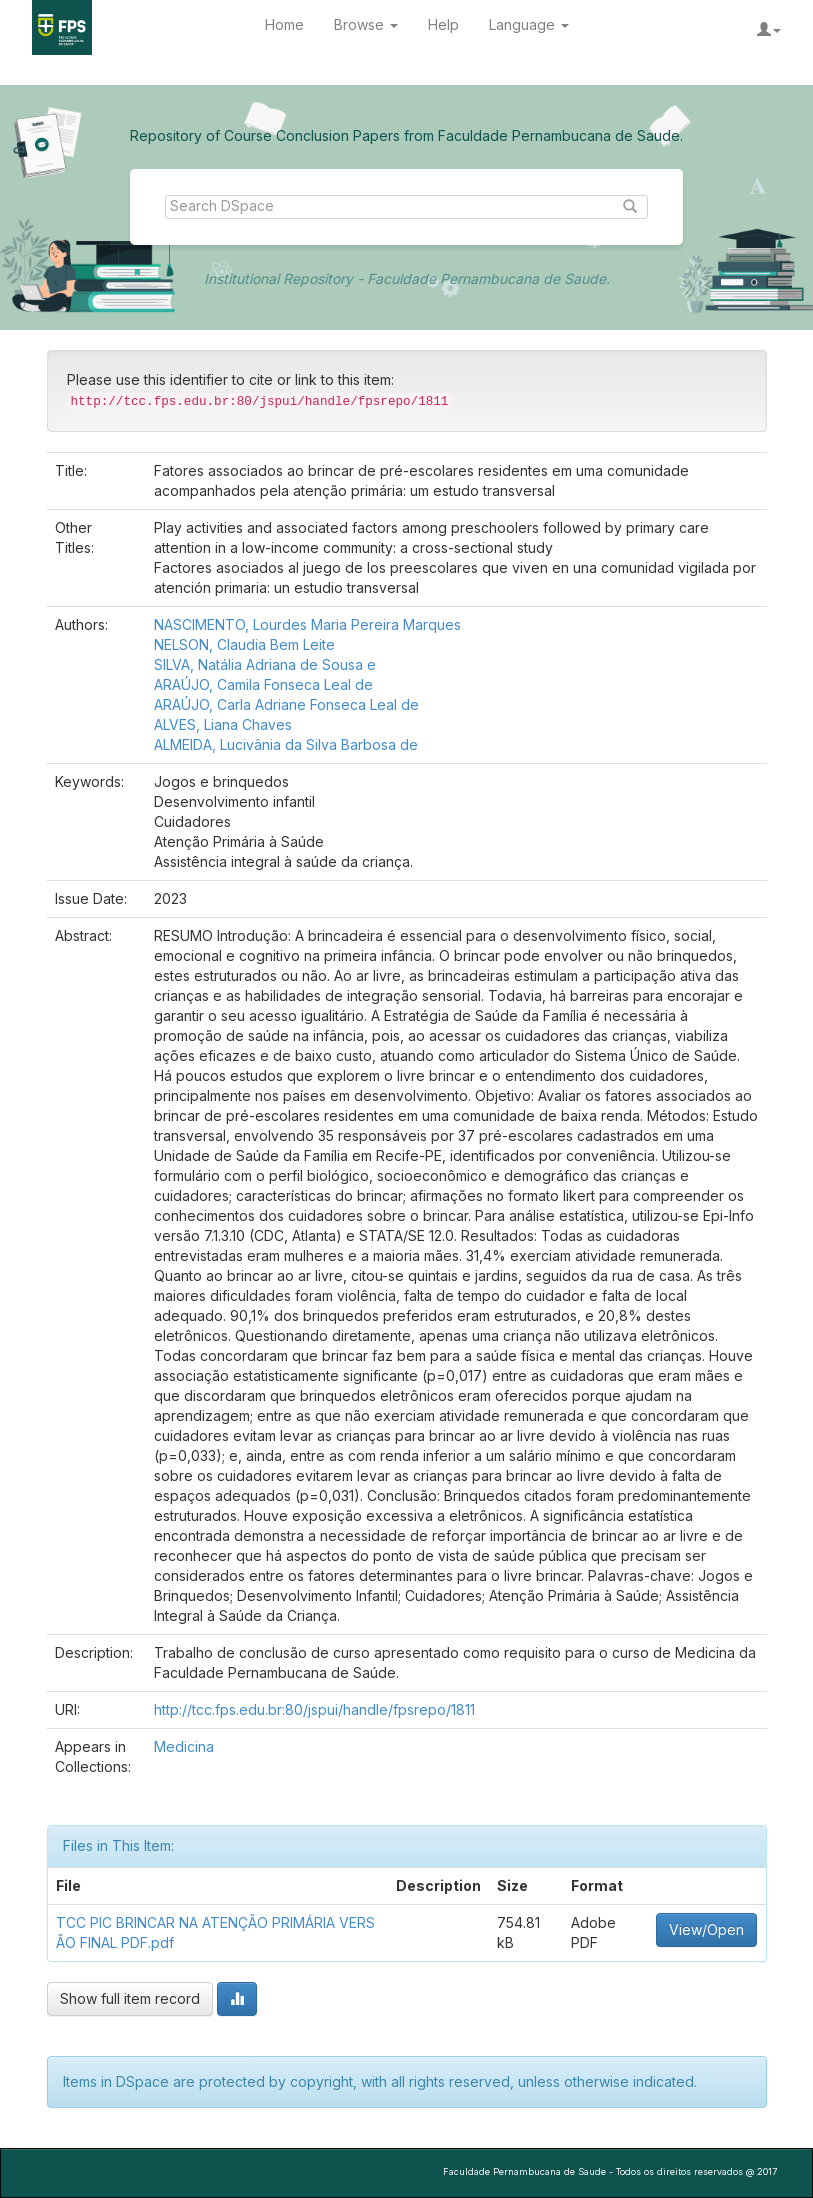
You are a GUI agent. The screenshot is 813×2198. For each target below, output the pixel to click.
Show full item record (130, 1998)
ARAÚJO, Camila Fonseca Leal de (263, 684)
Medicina (184, 1746)
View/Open (706, 1929)
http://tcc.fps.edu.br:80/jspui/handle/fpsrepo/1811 (314, 1709)
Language (529, 24)
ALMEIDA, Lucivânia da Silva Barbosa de (286, 744)
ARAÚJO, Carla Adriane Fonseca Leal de (286, 704)
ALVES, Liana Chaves (223, 724)
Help (443, 24)
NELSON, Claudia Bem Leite (244, 644)
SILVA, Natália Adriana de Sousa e (265, 664)
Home (284, 24)
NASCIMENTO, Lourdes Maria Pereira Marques (307, 624)
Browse (366, 24)
